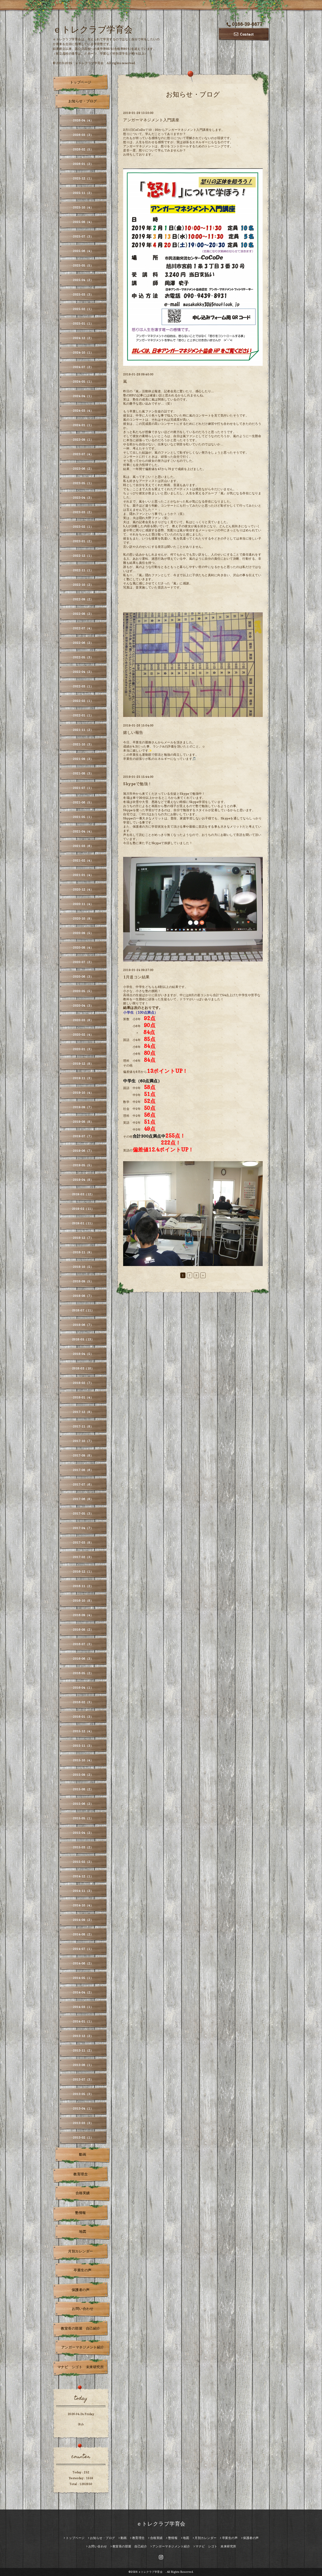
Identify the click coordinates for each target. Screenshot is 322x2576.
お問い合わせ (82, 2309)
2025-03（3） (83, 294)
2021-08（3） (83, 773)
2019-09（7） (83, 1107)
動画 (82, 2154)
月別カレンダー (80, 2251)
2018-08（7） (83, 1296)
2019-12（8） (83, 1063)
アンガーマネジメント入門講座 (151, 120)
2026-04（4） (83, 120)
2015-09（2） (83, 1775)
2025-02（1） (83, 309)
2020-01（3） (83, 1049)
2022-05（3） (83, 657)
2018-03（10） (83, 1368)
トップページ (80, 82)
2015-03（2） (83, 1847)
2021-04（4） (83, 831)
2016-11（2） (83, 1586)
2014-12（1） (83, 1876)
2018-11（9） (83, 1252)
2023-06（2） (83, 468)
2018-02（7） (83, 1383)
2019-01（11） (83, 1223)
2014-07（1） (83, 1949)
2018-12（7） (83, 1238)
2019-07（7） (83, 1136)
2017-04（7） (83, 1528)
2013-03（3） (83, 2123)
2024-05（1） (83, 381)
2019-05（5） (83, 1165)
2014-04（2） (83, 1992)
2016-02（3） (83, 1702)
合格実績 (83, 2193)
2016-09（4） (83, 1615)
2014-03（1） (83, 2007)
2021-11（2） (83, 730)
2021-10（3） (83, 744)
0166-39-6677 (244, 24)
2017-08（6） (83, 1470)
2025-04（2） (83, 280)
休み (81, 2424)
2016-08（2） (83, 1629)
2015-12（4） (83, 1731)
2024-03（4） (83, 410)
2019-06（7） (83, 1151)
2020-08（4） (83, 947)
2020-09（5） (83, 933)
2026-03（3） (83, 135)
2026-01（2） (83, 164)
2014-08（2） (83, 1934)
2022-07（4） (83, 628)
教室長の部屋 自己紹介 (80, 2328)
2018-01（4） (83, 1397)
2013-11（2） (83, 2050)
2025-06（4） (83, 251)
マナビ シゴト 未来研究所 (80, 2367)
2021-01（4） (83, 875)
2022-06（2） (83, 643)
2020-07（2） (83, 962)
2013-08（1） (83, 2065)
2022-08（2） (83, 614)
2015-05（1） (83, 1818)
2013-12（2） (83, 2036)
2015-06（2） (83, 1804)
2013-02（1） (83, 2137)
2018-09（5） (83, 1281)
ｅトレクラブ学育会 (97, 29)
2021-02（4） (83, 860)
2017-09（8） (83, 1455)
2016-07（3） (83, 1644)
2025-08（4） (83, 222)
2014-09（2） (83, 1920)
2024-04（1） (83, 396)
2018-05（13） (83, 1339)
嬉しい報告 (133, 732)
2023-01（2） (83, 541)
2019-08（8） (83, 1121)
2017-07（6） (83, 1484)
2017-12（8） (83, 1412)
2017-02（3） (83, 1557)
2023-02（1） (83, 526)
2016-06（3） (83, 1658)
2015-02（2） (83, 1862)
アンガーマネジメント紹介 (82, 2347)
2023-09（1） (83, 439)
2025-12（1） (83, 178)
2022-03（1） (83, 686)
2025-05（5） (83, 265)
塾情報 (80, 2213)
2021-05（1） (83, 817)
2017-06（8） (83, 1499)
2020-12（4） (83, 889)
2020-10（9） (83, 918)
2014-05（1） (83, 1978)
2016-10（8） (83, 1600)
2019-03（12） (83, 1194)
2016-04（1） (83, 1687)
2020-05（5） (83, 991)
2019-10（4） (83, 1092)
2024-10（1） (83, 352)
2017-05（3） (83, 1513)
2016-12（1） (83, 1571)
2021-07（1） (83, 788)
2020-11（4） (83, 904)
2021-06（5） (83, 802)
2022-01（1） (83, 715)
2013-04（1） (83, 2108)
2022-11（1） (83, 570)
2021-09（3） (83, 759)
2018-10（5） (83, 1267)
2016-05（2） (83, 1673)
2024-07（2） (83, 367)
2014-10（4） (83, 1905)
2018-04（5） (83, 1354)
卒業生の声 (83, 2270)
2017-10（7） (83, 1441)
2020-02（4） (83, 1034)
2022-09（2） (83, 599)
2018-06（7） (83, 1325)
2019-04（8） (83, 1180)
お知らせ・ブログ (82, 101)
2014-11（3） (83, 1891)
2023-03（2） (83, 512)
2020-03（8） (83, 1020)
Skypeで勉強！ (137, 783)
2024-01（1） (83, 425)
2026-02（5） (83, 149)
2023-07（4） (83, 454)
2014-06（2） (83, 1963)
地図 (82, 2231)
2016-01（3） (83, 1716)
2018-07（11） (83, 1310)
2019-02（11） (83, 1209)
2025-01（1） (83, 323)
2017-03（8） (83, 1542)
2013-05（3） (83, 2094)
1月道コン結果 (136, 977)
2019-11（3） (83, 1078)
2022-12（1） (83, 556)
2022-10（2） (83, 585)
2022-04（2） (83, 672)
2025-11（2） (83, 193)
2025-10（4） (83, 207)
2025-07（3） (83, 236)
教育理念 (80, 2174)
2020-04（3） (83, 1005)
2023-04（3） (83, 497)
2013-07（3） (83, 2079)
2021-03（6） (83, 846)
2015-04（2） (83, 1833)
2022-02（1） (83, 701)
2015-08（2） (83, 1789)
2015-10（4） (83, 1760)
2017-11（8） (83, 1426)
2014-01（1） (83, 2021)
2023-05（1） (83, 483)
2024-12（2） (83, 338)
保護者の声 (81, 2290)
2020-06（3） (83, 976)
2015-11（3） (83, 1746)
